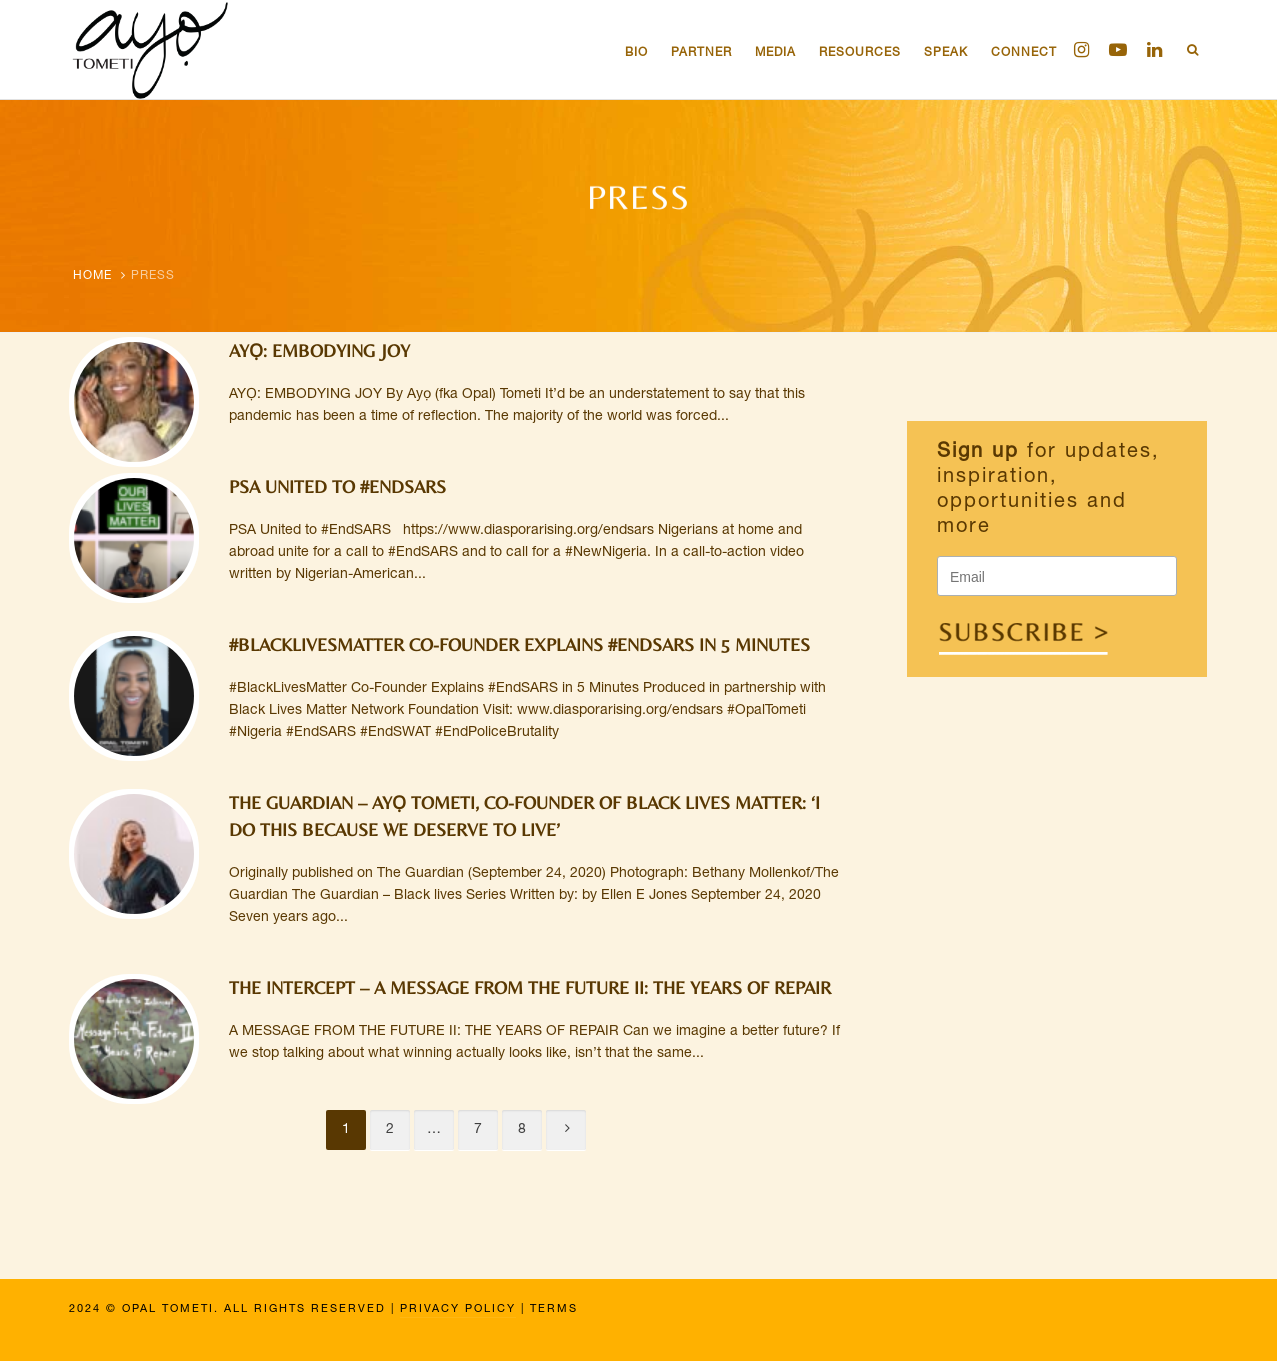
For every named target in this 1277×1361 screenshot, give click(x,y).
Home (92, 276)
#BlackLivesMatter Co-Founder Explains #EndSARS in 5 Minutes (519, 644)
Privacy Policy (458, 1309)
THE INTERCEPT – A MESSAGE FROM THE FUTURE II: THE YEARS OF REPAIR (530, 987)
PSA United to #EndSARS (337, 486)
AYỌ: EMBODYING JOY (319, 350)
